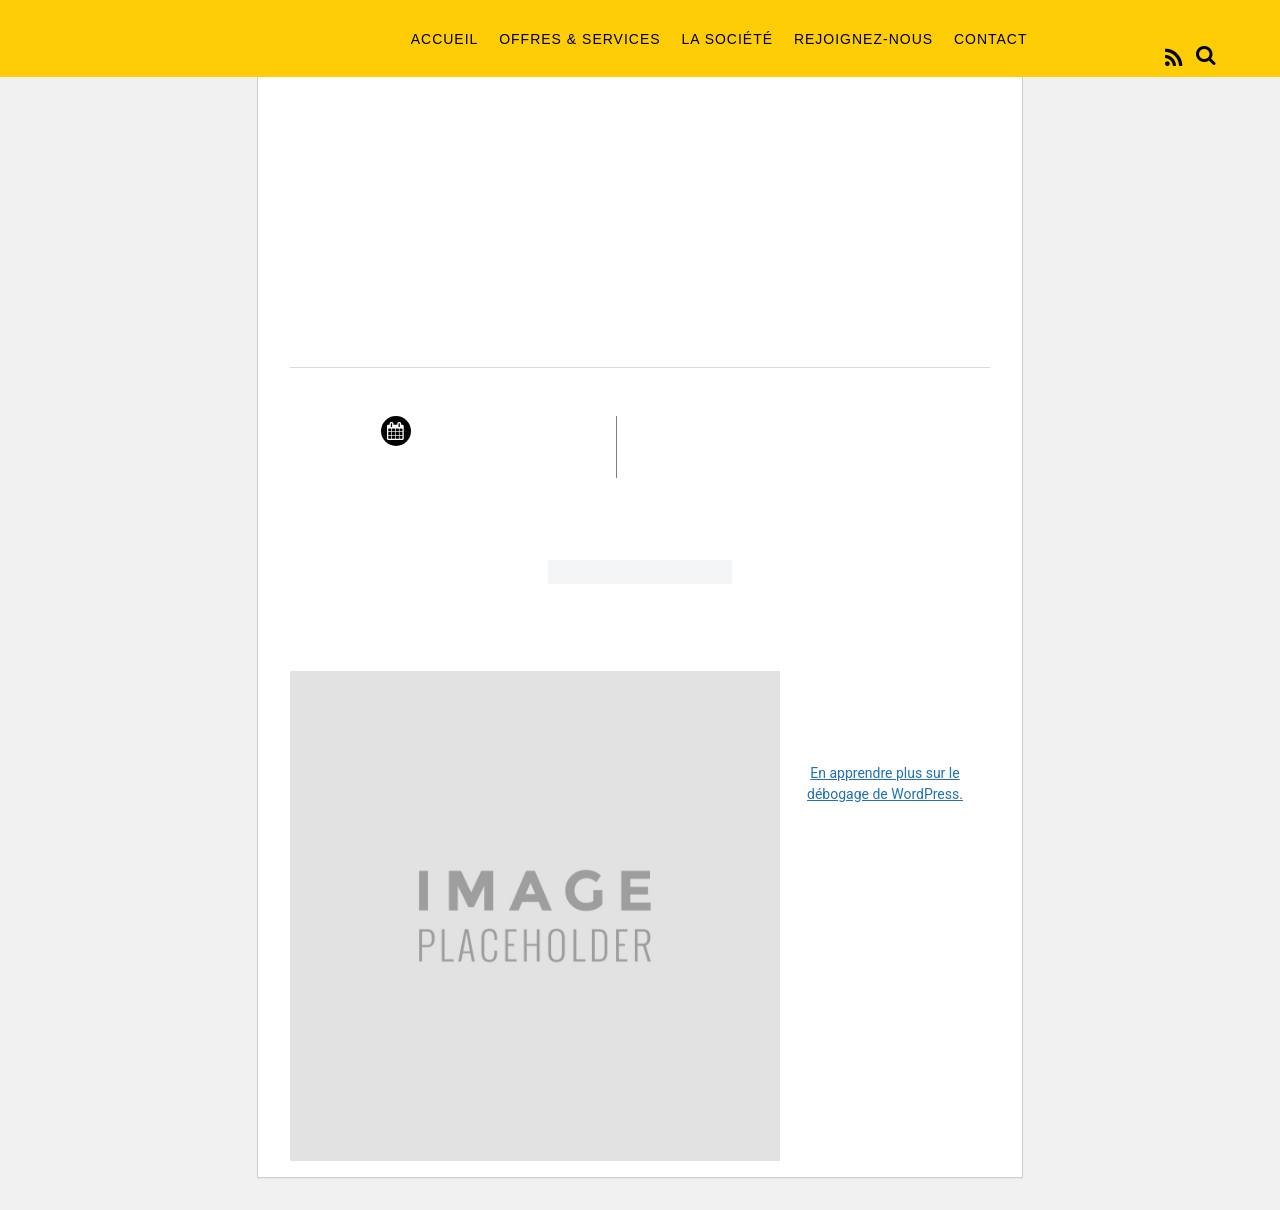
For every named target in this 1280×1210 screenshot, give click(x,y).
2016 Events (640, 253)
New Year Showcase (640, 332)
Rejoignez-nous (863, 39)
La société (727, 39)
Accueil (445, 39)
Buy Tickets (639, 581)
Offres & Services (579, 39)
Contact (991, 39)
